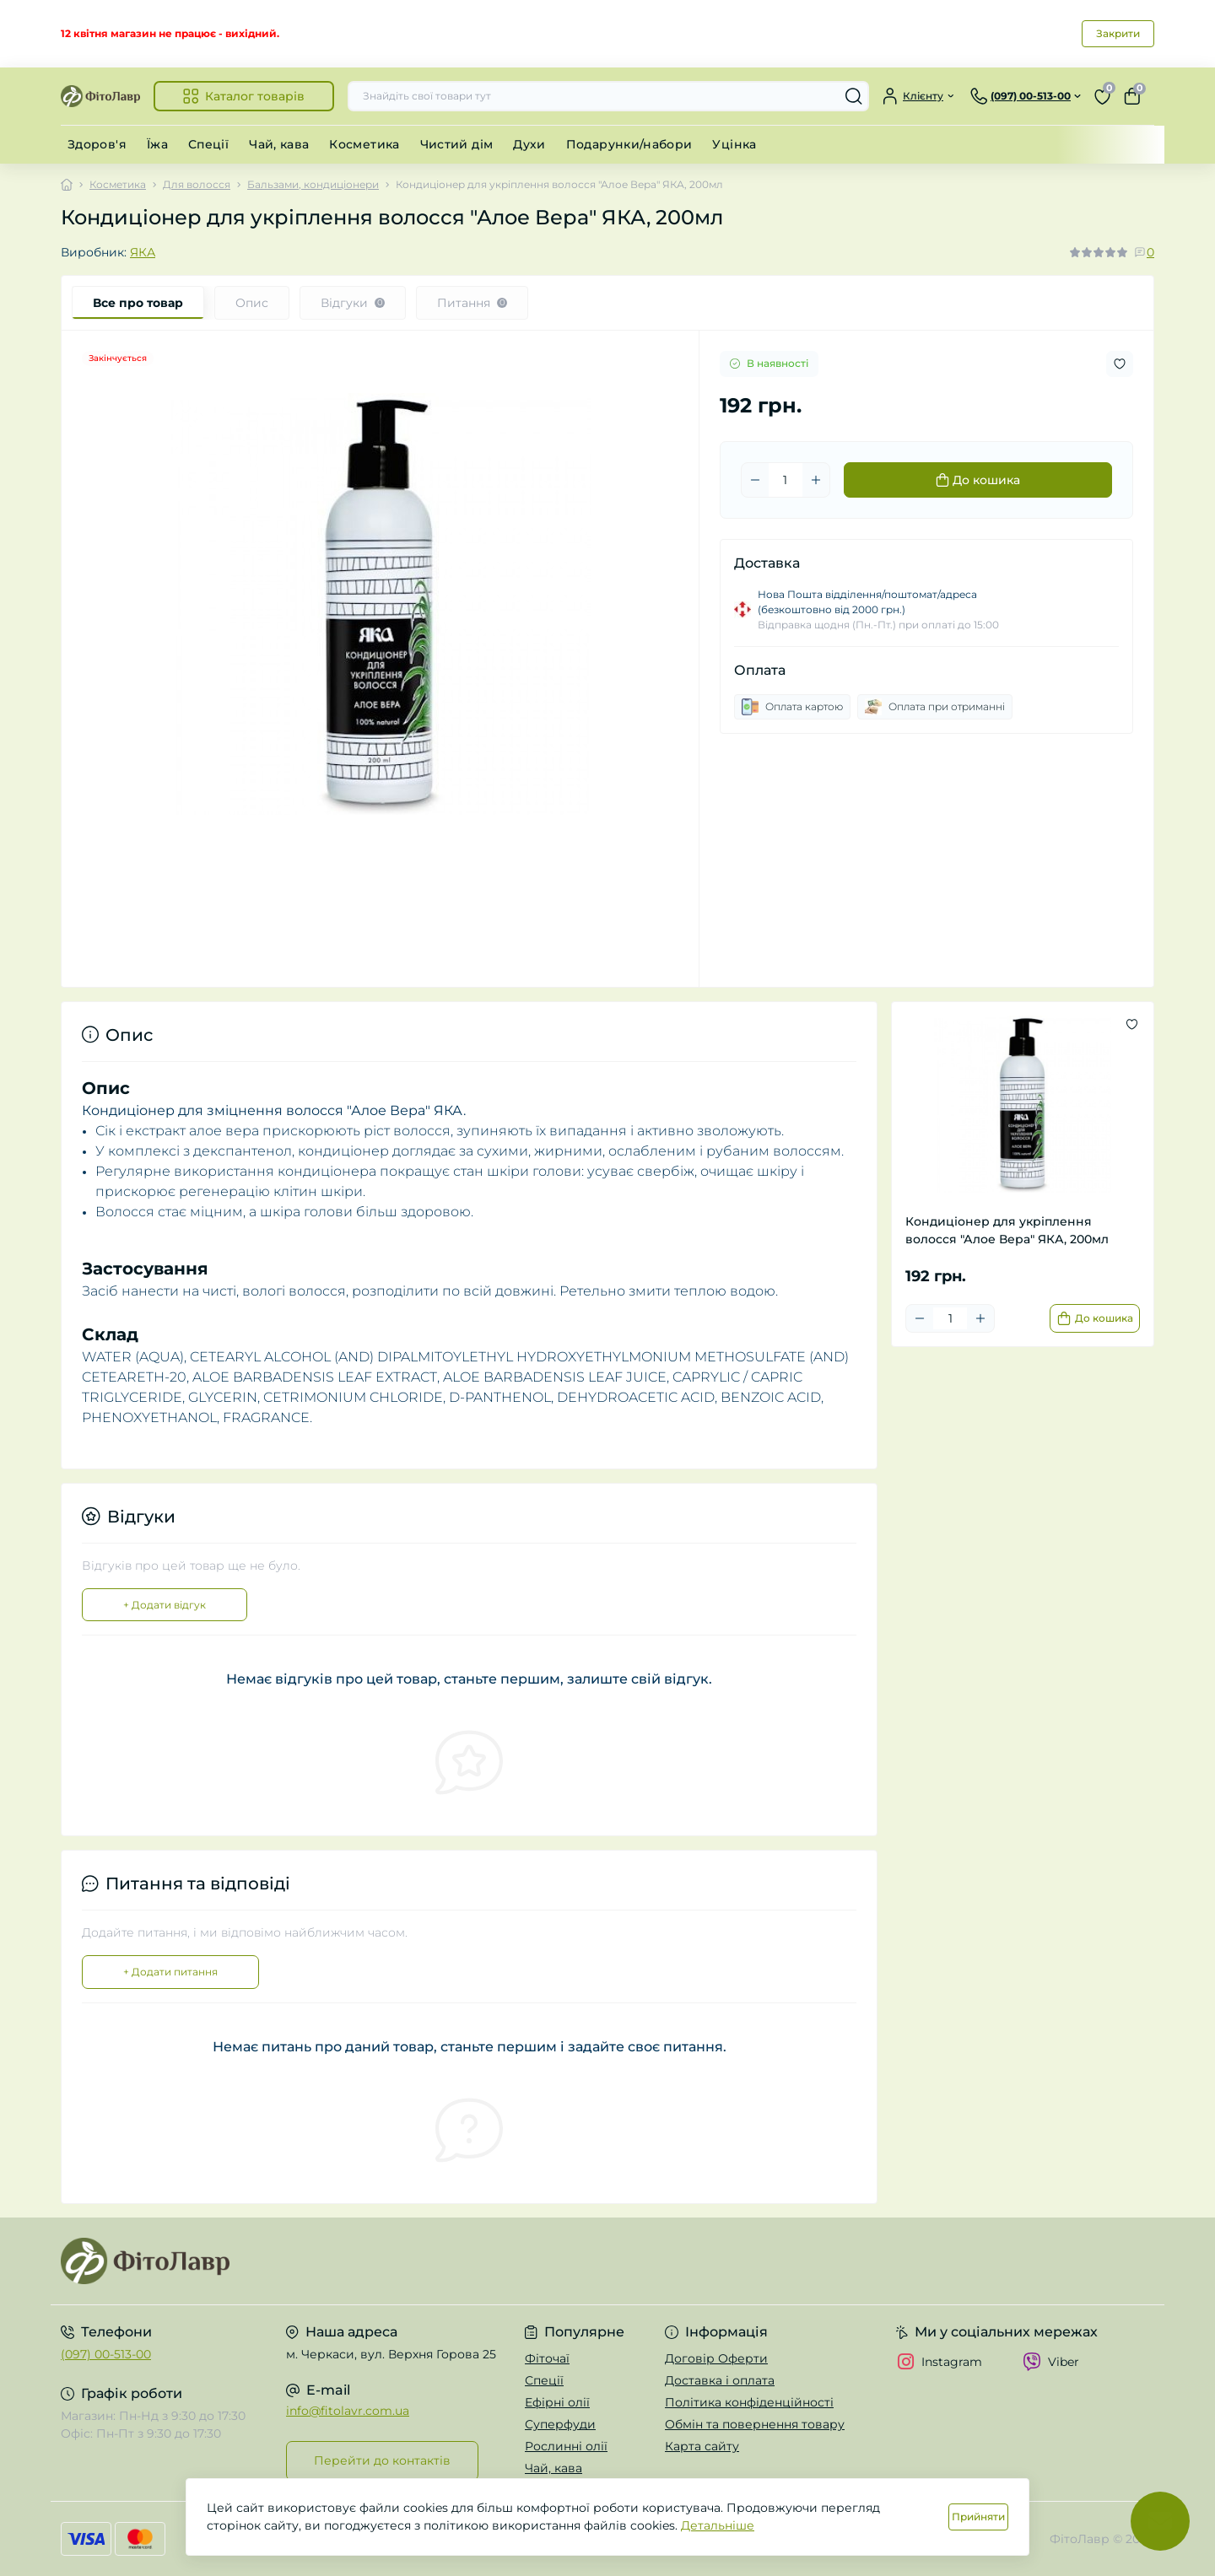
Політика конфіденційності (749, 2402)
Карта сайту (702, 2446)
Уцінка (734, 144)
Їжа (157, 144)
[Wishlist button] (1119, 364)
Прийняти (978, 2516)
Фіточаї (547, 2358)
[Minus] (755, 479)
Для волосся (196, 184)
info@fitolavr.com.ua (347, 2410)
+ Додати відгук (164, 1604)
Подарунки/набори (629, 144)
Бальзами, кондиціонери (313, 184)
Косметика (364, 144)
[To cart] (1095, 1318)
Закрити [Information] (1118, 33)
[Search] (853, 96)
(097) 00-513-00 (106, 2354)
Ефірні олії (557, 2402)
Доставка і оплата (720, 2380)
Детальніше (717, 2525)
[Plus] (815, 479)
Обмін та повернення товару (755, 2424)
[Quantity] (785, 480)
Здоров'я (97, 144)
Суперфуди (560, 2424)
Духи (529, 144)
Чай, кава (279, 144)
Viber (1051, 2361)
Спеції (208, 144)
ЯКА (142, 252)
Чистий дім (457, 144)
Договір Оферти (716, 2358)
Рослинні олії (566, 2446)
